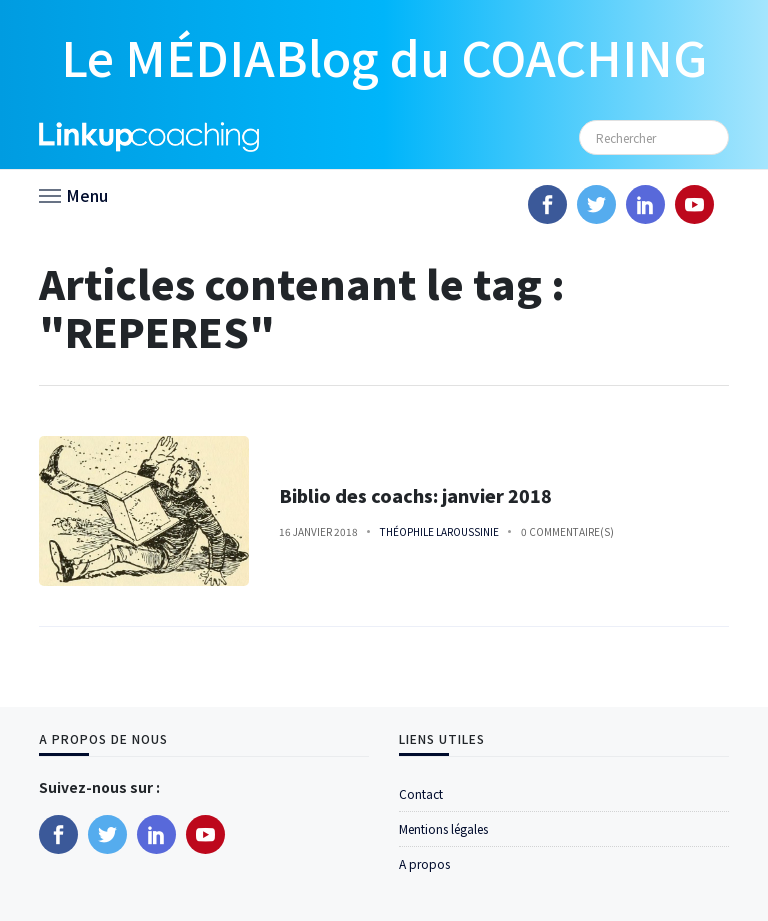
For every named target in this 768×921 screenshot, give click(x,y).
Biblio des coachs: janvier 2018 (415, 495)
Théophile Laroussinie (439, 531)
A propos (424, 863)
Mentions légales (443, 828)
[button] (73, 194)
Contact (421, 793)
